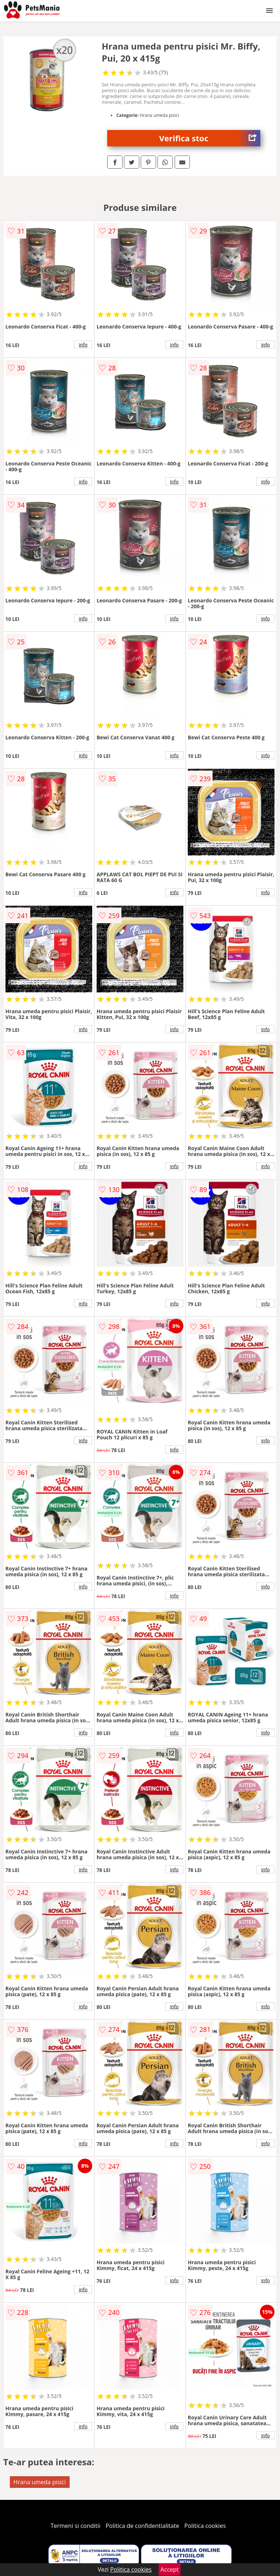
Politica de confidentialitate (142, 2526)
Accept (169, 2569)
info (83, 344)
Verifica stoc (210, 138)
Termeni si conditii (76, 2526)
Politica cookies (205, 2526)
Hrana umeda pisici (39, 2482)
